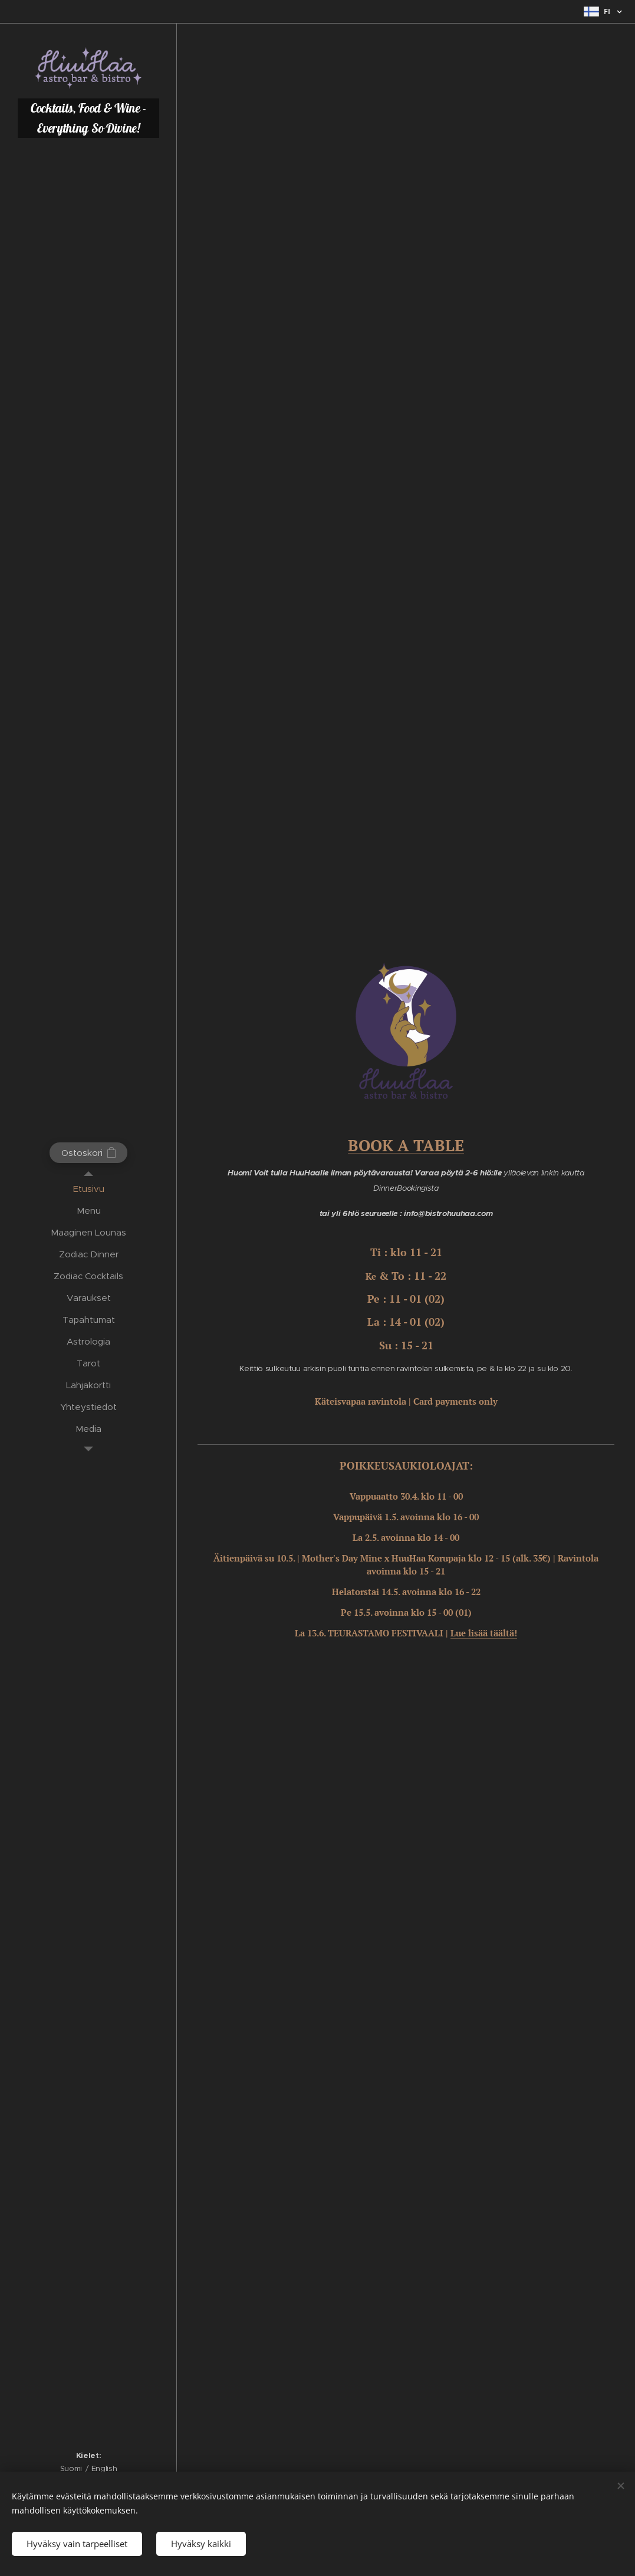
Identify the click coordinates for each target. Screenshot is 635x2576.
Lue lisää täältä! (483, 1633)
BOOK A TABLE (406, 1145)
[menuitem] (88, 1188)
